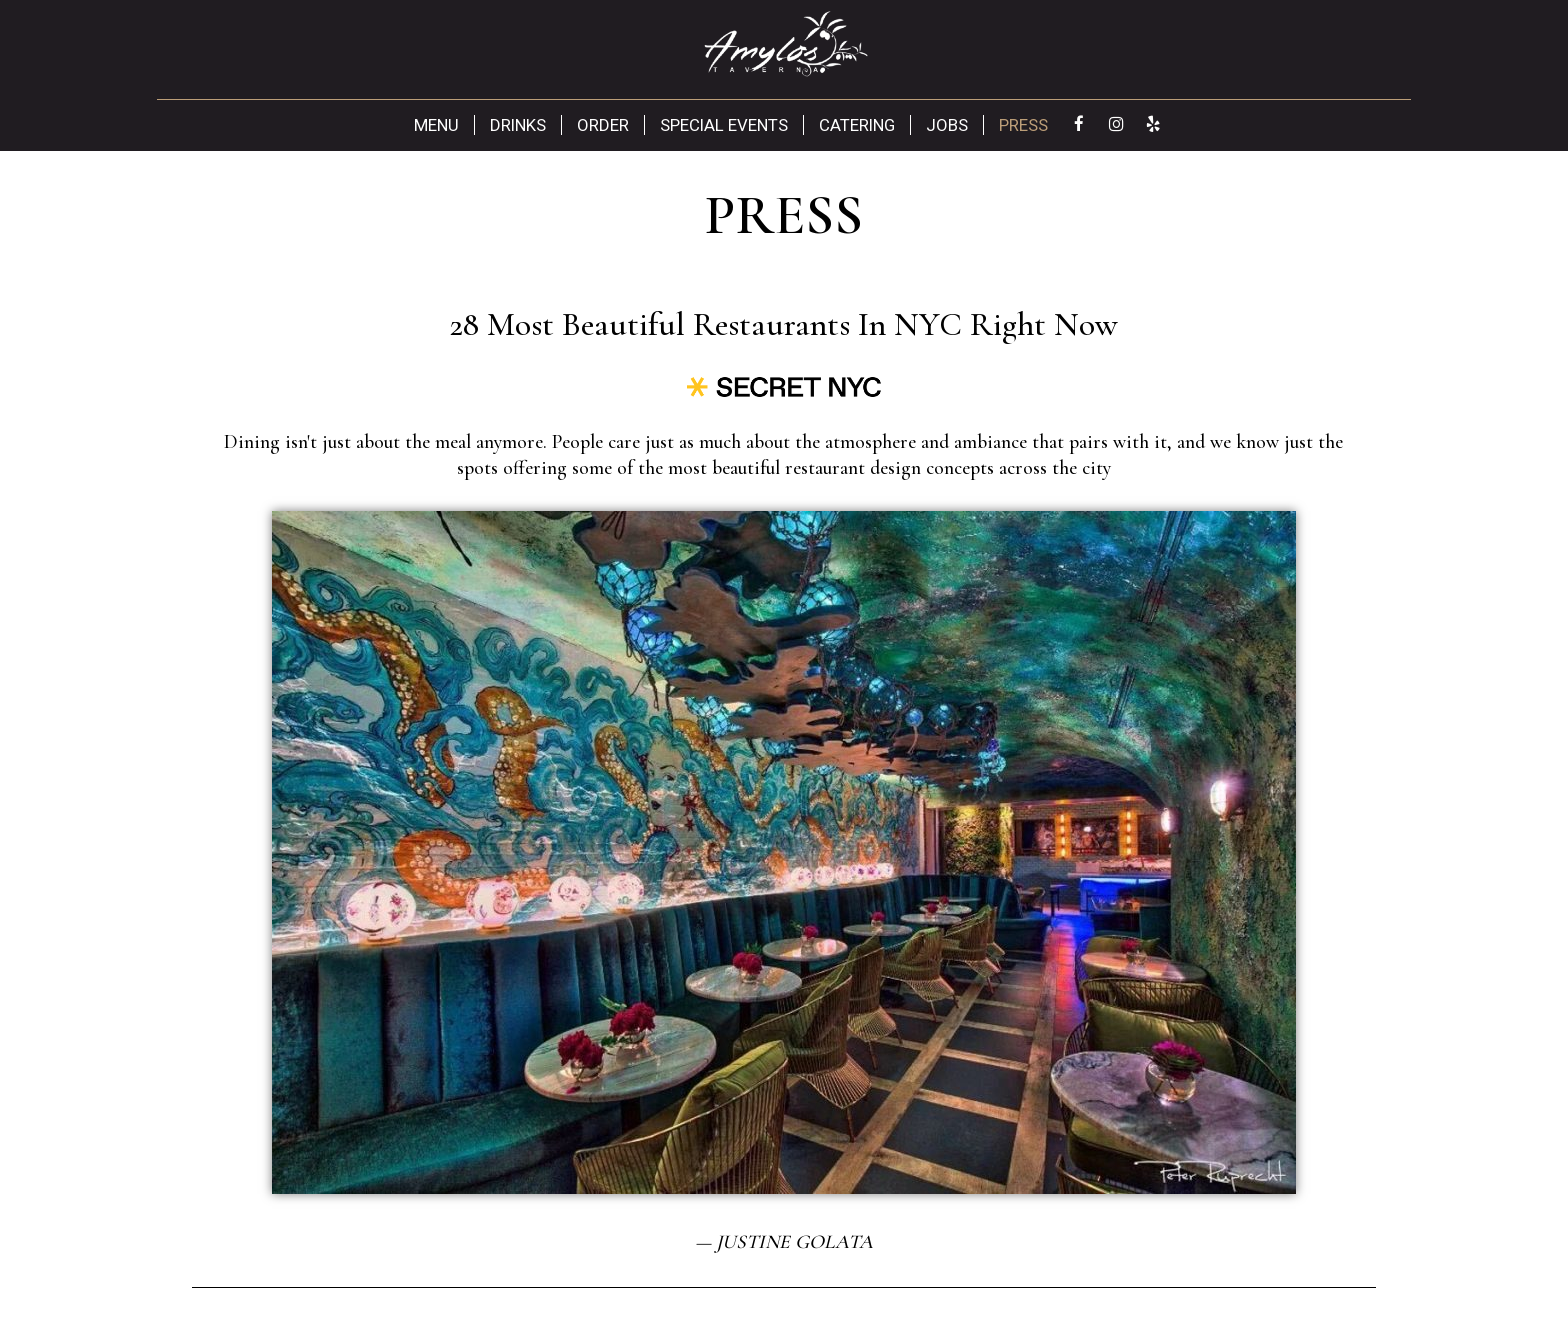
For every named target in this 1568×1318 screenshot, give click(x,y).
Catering (857, 125)
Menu (436, 125)
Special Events (724, 125)
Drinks (518, 125)
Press (1023, 125)
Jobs (947, 125)
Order (603, 125)
